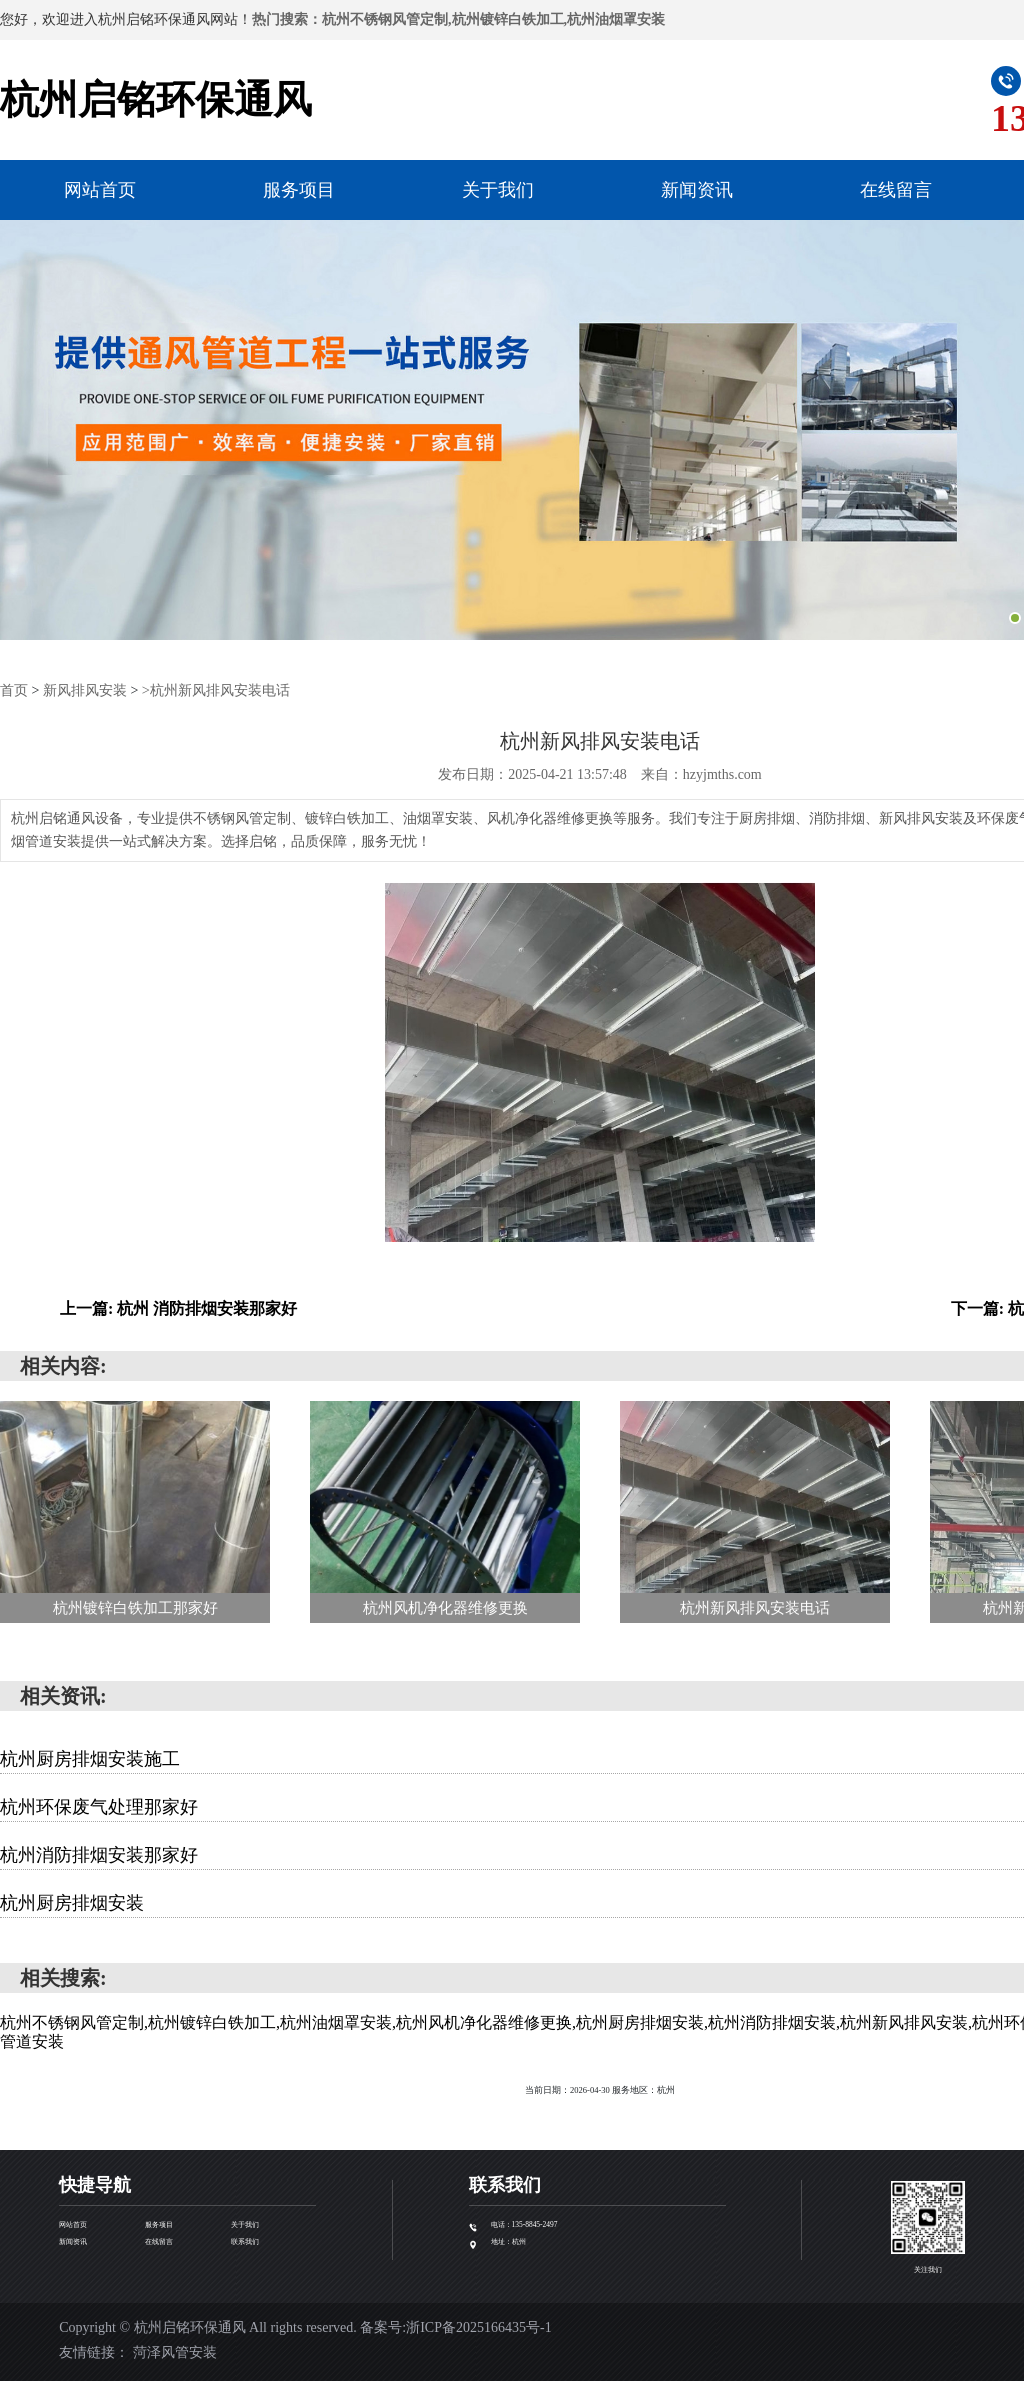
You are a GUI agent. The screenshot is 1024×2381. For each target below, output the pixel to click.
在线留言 (896, 190)
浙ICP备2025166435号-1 (478, 2326)
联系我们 (245, 2241)
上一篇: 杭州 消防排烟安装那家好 (178, 1307)
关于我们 (498, 190)
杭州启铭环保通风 (156, 99)
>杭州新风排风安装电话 (216, 690)
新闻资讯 (697, 190)
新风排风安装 (85, 690)
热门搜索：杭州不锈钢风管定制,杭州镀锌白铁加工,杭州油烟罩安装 (458, 19)
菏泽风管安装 (175, 2351)
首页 (14, 690)
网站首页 (100, 190)
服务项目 (299, 190)
